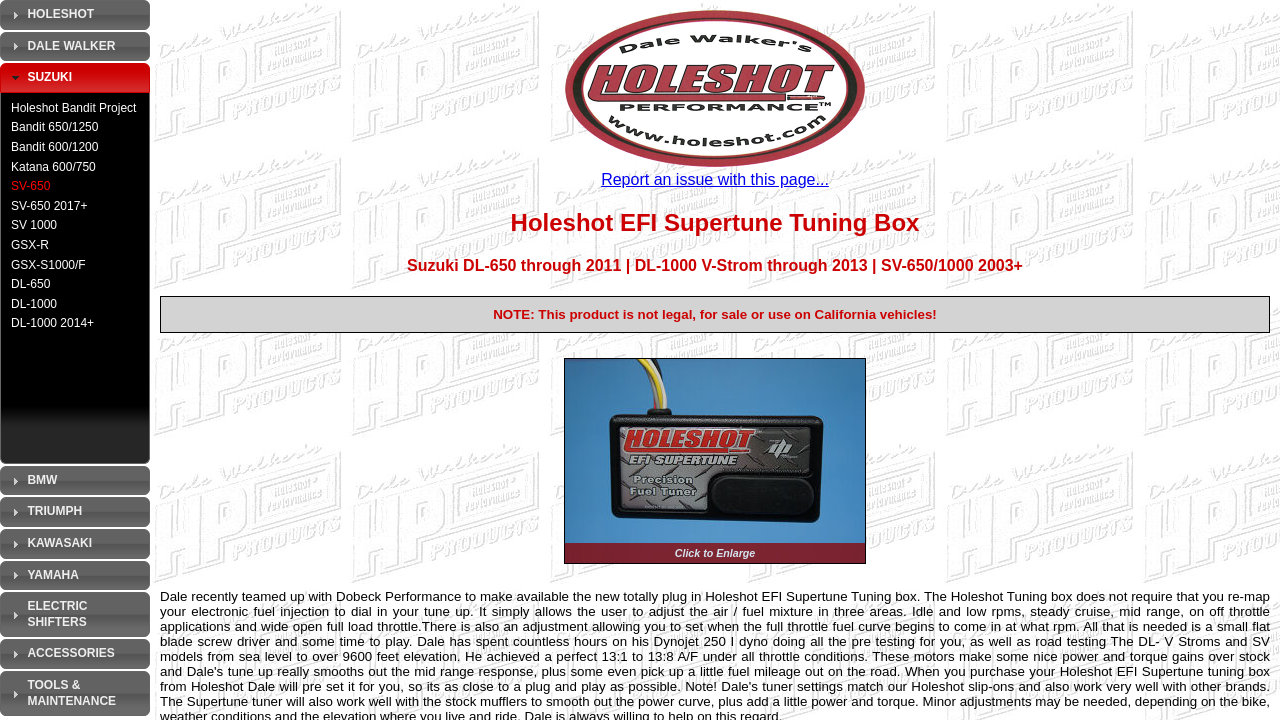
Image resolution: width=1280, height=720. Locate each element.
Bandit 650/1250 (54, 127)
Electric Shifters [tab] (47, 614)
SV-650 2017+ (49, 206)
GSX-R (30, 245)
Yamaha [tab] (43, 575)
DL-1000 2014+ (52, 323)
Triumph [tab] (44, 512)
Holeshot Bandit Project (73, 108)
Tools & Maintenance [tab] (61, 693)
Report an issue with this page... (715, 179)
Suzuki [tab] (39, 78)
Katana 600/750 (53, 167)
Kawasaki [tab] (49, 544)
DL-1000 (34, 304)
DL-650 (30, 284)
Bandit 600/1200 (54, 147)
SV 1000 (34, 225)
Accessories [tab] (61, 654)
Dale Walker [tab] (61, 46)
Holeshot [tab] (50, 15)
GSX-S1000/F (48, 265)
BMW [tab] (32, 481)
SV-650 (30, 186)
